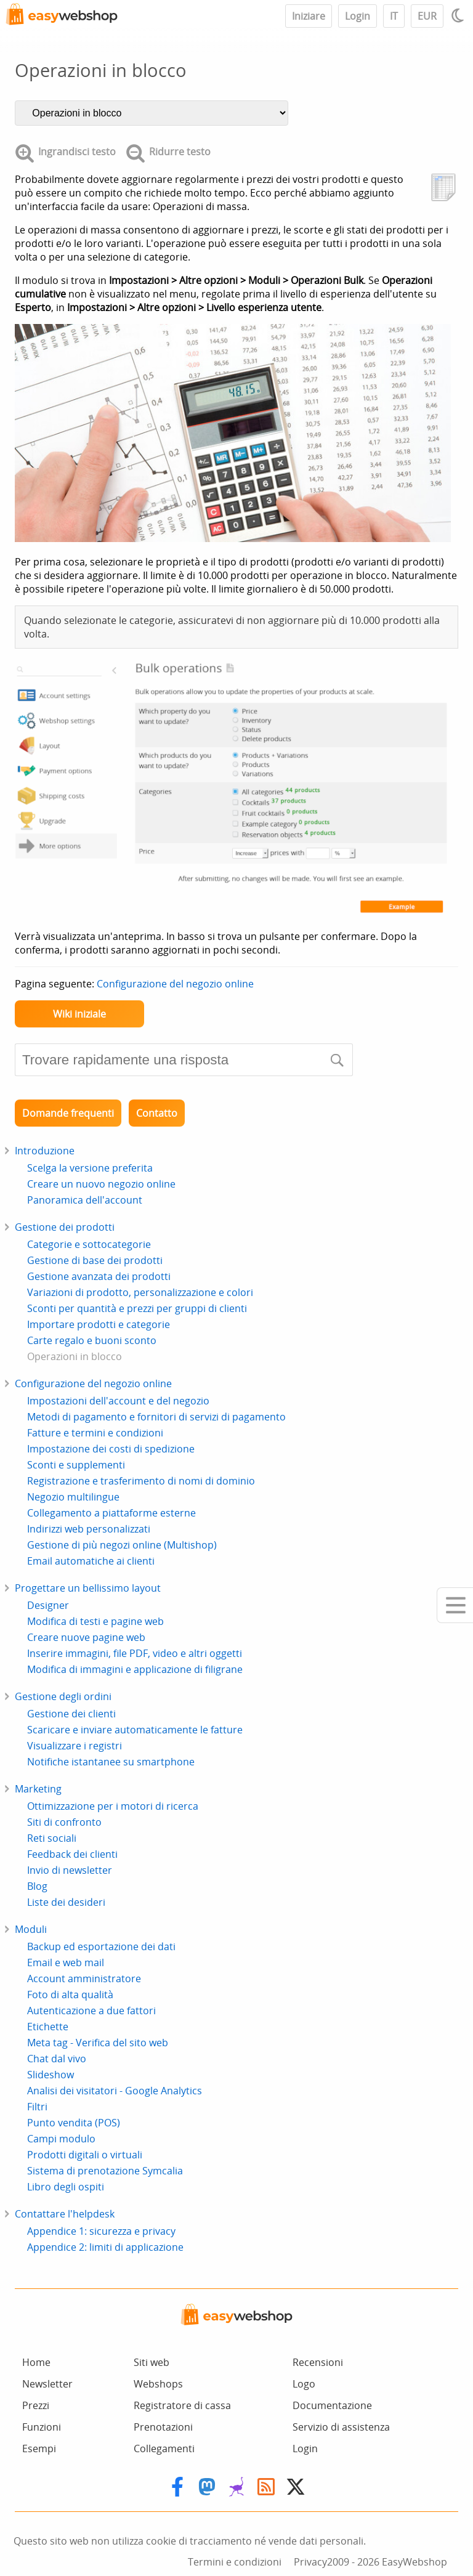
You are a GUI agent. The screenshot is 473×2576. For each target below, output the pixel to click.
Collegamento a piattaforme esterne (111, 1513)
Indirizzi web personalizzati (88, 1529)
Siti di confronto (64, 1822)
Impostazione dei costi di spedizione (111, 1449)
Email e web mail (65, 1962)
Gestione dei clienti (71, 1713)
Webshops (158, 2384)
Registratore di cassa (182, 2405)
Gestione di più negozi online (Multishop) (122, 1545)
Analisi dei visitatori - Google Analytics (114, 2090)
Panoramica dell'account (84, 1200)
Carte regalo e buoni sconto (91, 1340)
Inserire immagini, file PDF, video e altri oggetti (134, 1653)
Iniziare (308, 16)
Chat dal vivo (56, 2058)
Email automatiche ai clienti (91, 1561)
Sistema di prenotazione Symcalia (105, 2170)
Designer (48, 1605)
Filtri (37, 2106)
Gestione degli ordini (63, 1696)
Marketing (38, 1789)
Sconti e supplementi (76, 1465)
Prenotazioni (163, 2427)
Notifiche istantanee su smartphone (111, 1761)
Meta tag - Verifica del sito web (97, 2042)
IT (394, 16)
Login (357, 16)
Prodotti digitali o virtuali (84, 2154)
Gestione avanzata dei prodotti (99, 1276)
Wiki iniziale (79, 1014)
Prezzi (35, 2405)
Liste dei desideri (66, 1902)
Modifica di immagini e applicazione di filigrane (135, 1669)
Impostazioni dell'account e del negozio (118, 1400)
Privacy (310, 2562)
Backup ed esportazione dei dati (101, 1946)
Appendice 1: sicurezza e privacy (101, 2231)
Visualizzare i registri (74, 1745)
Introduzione (45, 1150)
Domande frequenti (68, 1113)
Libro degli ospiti (65, 2186)
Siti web (151, 2362)
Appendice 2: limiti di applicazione (105, 2247)
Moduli (31, 1929)
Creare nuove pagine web (86, 1637)
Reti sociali (51, 1838)
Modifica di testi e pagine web (95, 1621)
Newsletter (47, 2384)
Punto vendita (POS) (73, 2122)
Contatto (156, 1113)
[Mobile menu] (455, 1605)
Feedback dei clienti (72, 1854)
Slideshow (50, 2074)
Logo (304, 2384)
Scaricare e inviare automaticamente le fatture (135, 1729)
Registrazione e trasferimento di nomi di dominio (141, 1481)
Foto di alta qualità (70, 1994)
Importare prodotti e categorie (98, 1324)
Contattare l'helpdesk (65, 2214)
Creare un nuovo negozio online (101, 1184)
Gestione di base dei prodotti (95, 1260)
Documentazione (332, 2405)
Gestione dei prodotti (65, 1227)
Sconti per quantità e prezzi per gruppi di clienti (137, 1308)
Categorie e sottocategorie (89, 1244)
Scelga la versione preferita (90, 1168)
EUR (427, 16)
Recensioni (318, 2362)
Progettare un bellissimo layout (88, 1588)
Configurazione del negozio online (175, 983)
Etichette (47, 2026)
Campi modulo (61, 2138)
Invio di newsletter (69, 1870)
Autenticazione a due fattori (91, 2010)
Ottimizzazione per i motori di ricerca (112, 1806)
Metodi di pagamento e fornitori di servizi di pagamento (156, 1417)
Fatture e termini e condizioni (95, 1433)
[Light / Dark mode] (459, 15)
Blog (37, 1886)
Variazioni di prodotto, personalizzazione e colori (140, 1292)
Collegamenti (164, 2448)
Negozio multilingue (73, 1497)
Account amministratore (84, 1978)
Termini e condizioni (234, 2562)
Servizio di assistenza (341, 2427)
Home (36, 2362)
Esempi (39, 2448)
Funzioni (41, 2427)
